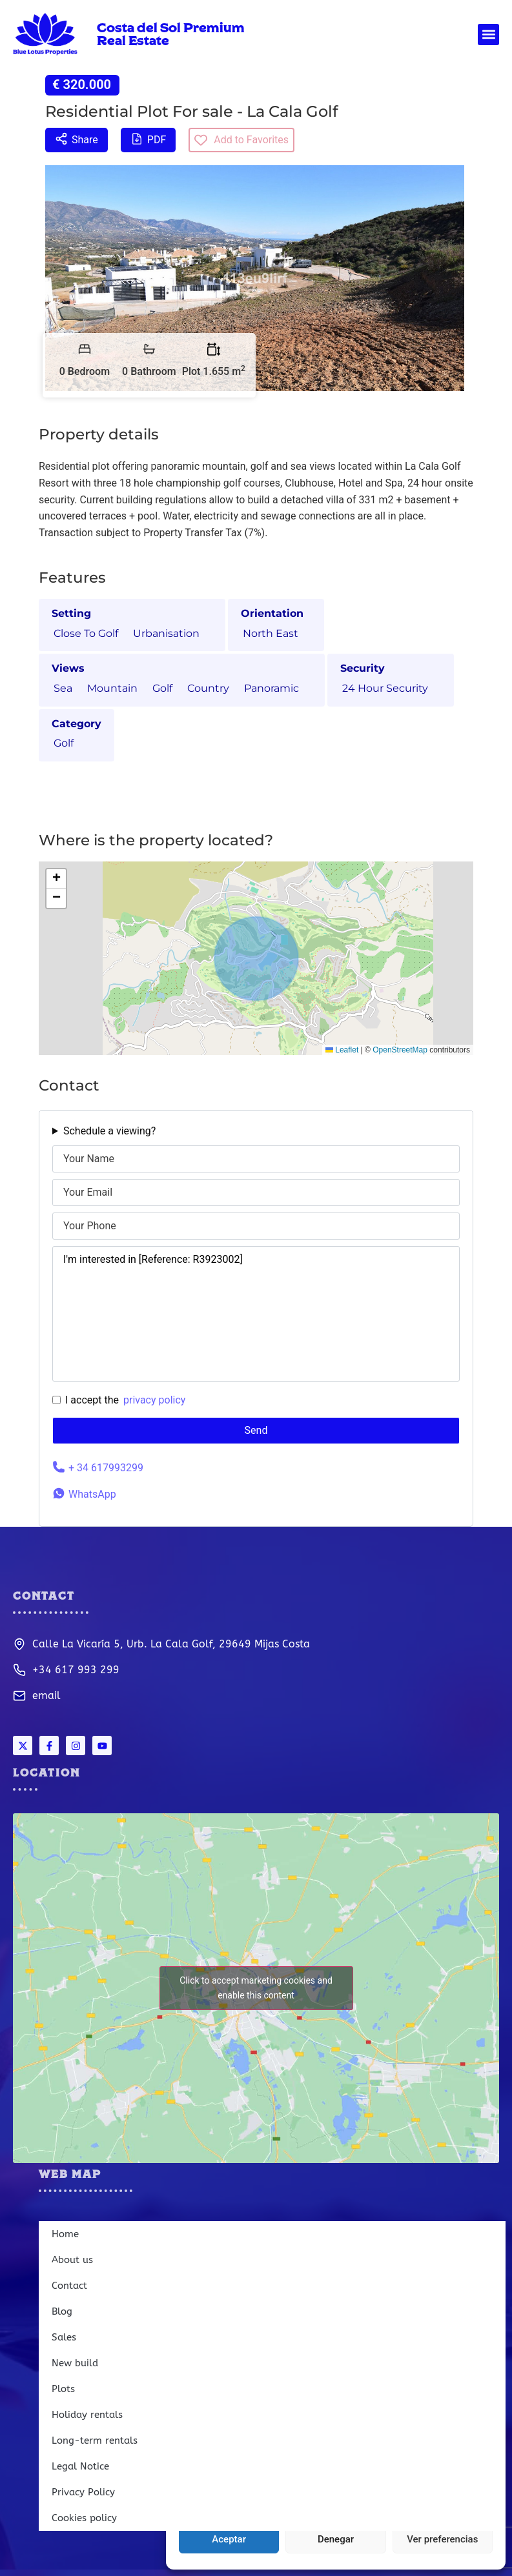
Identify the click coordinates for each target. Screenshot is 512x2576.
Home (65, 2234)
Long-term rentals (95, 2440)
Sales (64, 2337)
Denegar (336, 2539)
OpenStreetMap (400, 1049)
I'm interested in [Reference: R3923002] (256, 1314)
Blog (62, 2311)
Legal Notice (80, 2466)
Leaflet (341, 1049)
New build (75, 2363)
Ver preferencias (442, 2539)
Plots (63, 2389)
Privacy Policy (83, 2492)
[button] (488, 34)
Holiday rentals (87, 2414)
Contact (69, 2285)
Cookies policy (84, 2518)
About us (72, 2260)
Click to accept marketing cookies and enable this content (256, 1987)
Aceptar (229, 2539)
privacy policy (154, 1400)
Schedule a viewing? (109, 1131)
